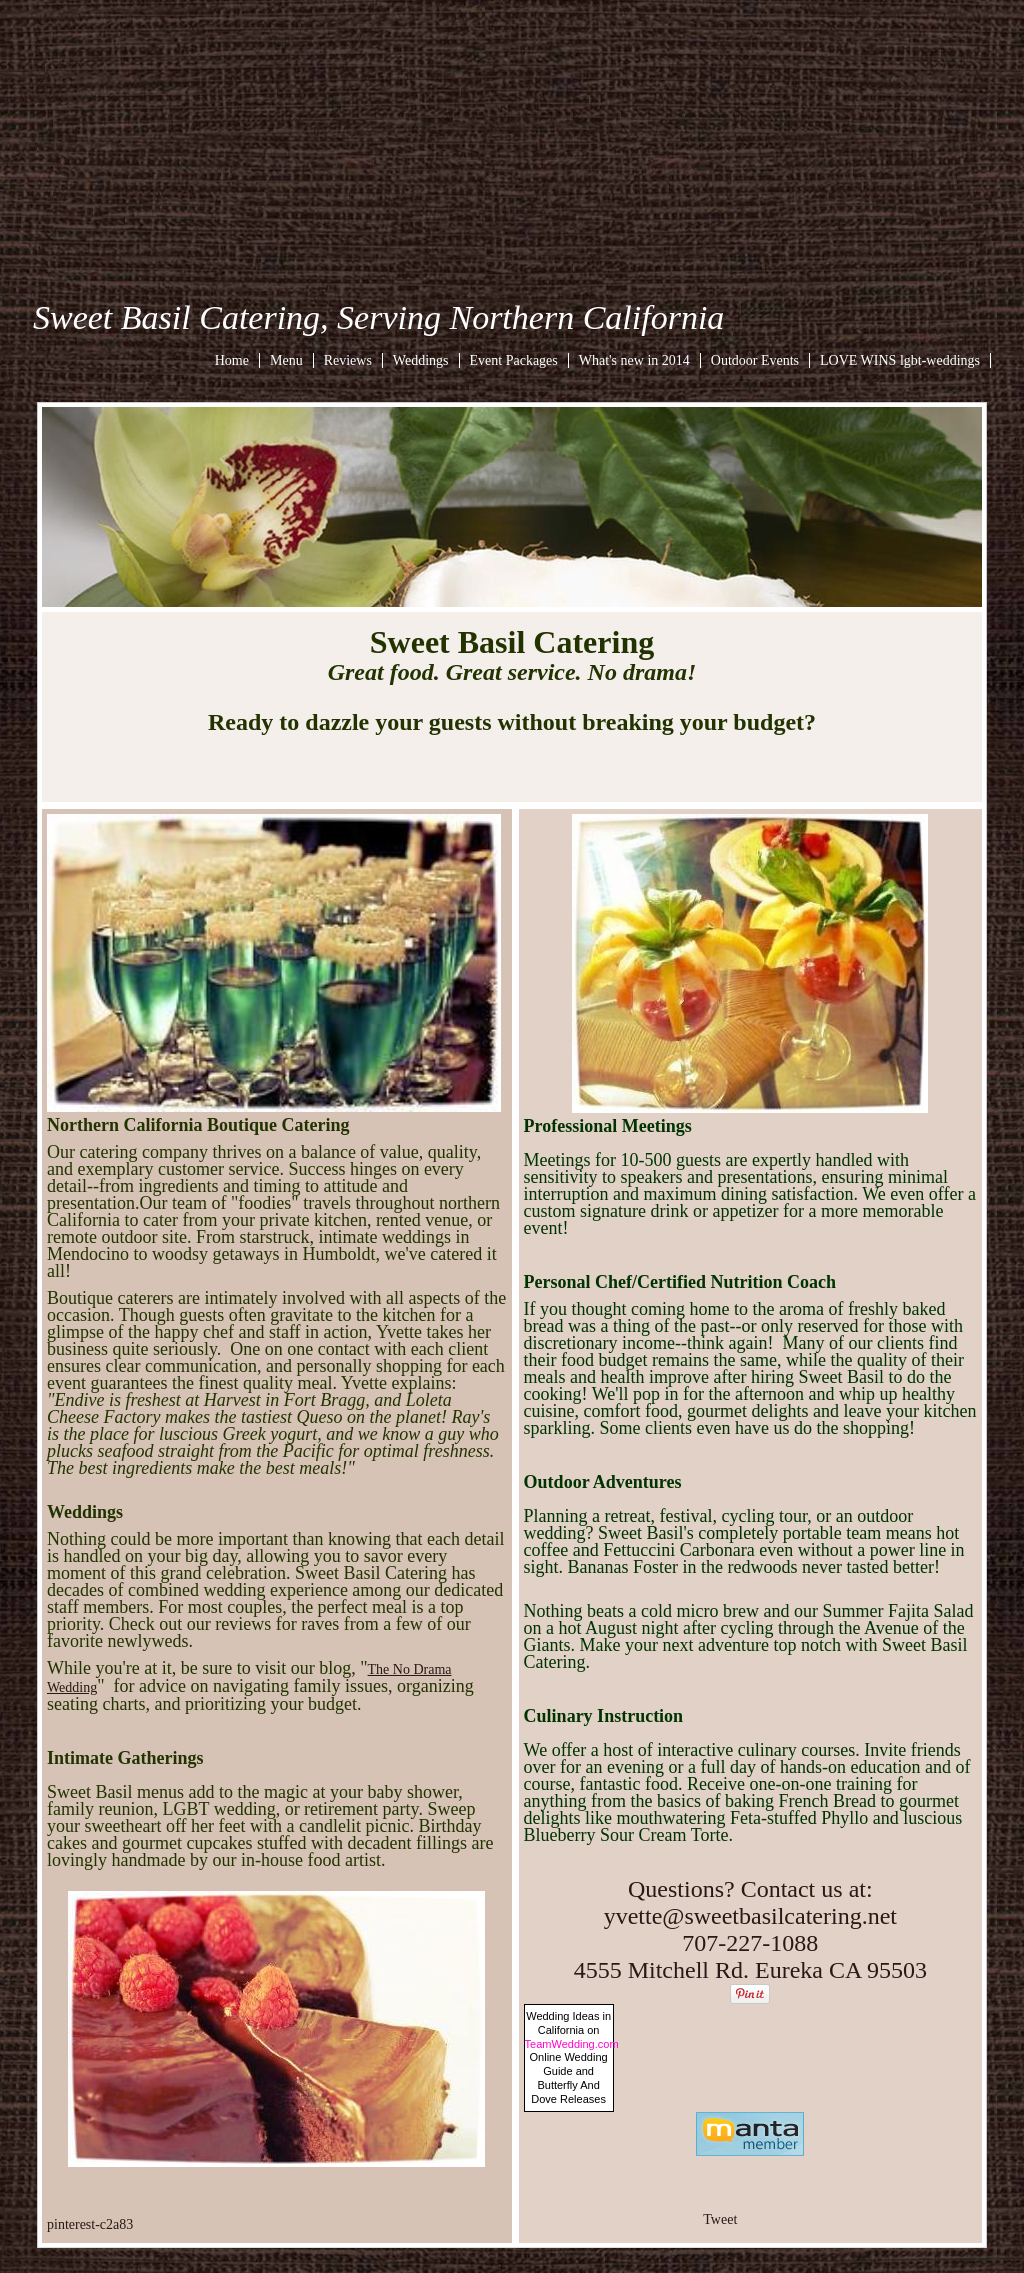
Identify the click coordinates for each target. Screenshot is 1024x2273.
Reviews (348, 360)
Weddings (421, 360)
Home (232, 360)
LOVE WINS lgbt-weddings (900, 360)
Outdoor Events (755, 360)
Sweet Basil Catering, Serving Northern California (378, 317)
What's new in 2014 (634, 360)
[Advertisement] (512, 140)
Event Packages (514, 360)
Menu (286, 360)
